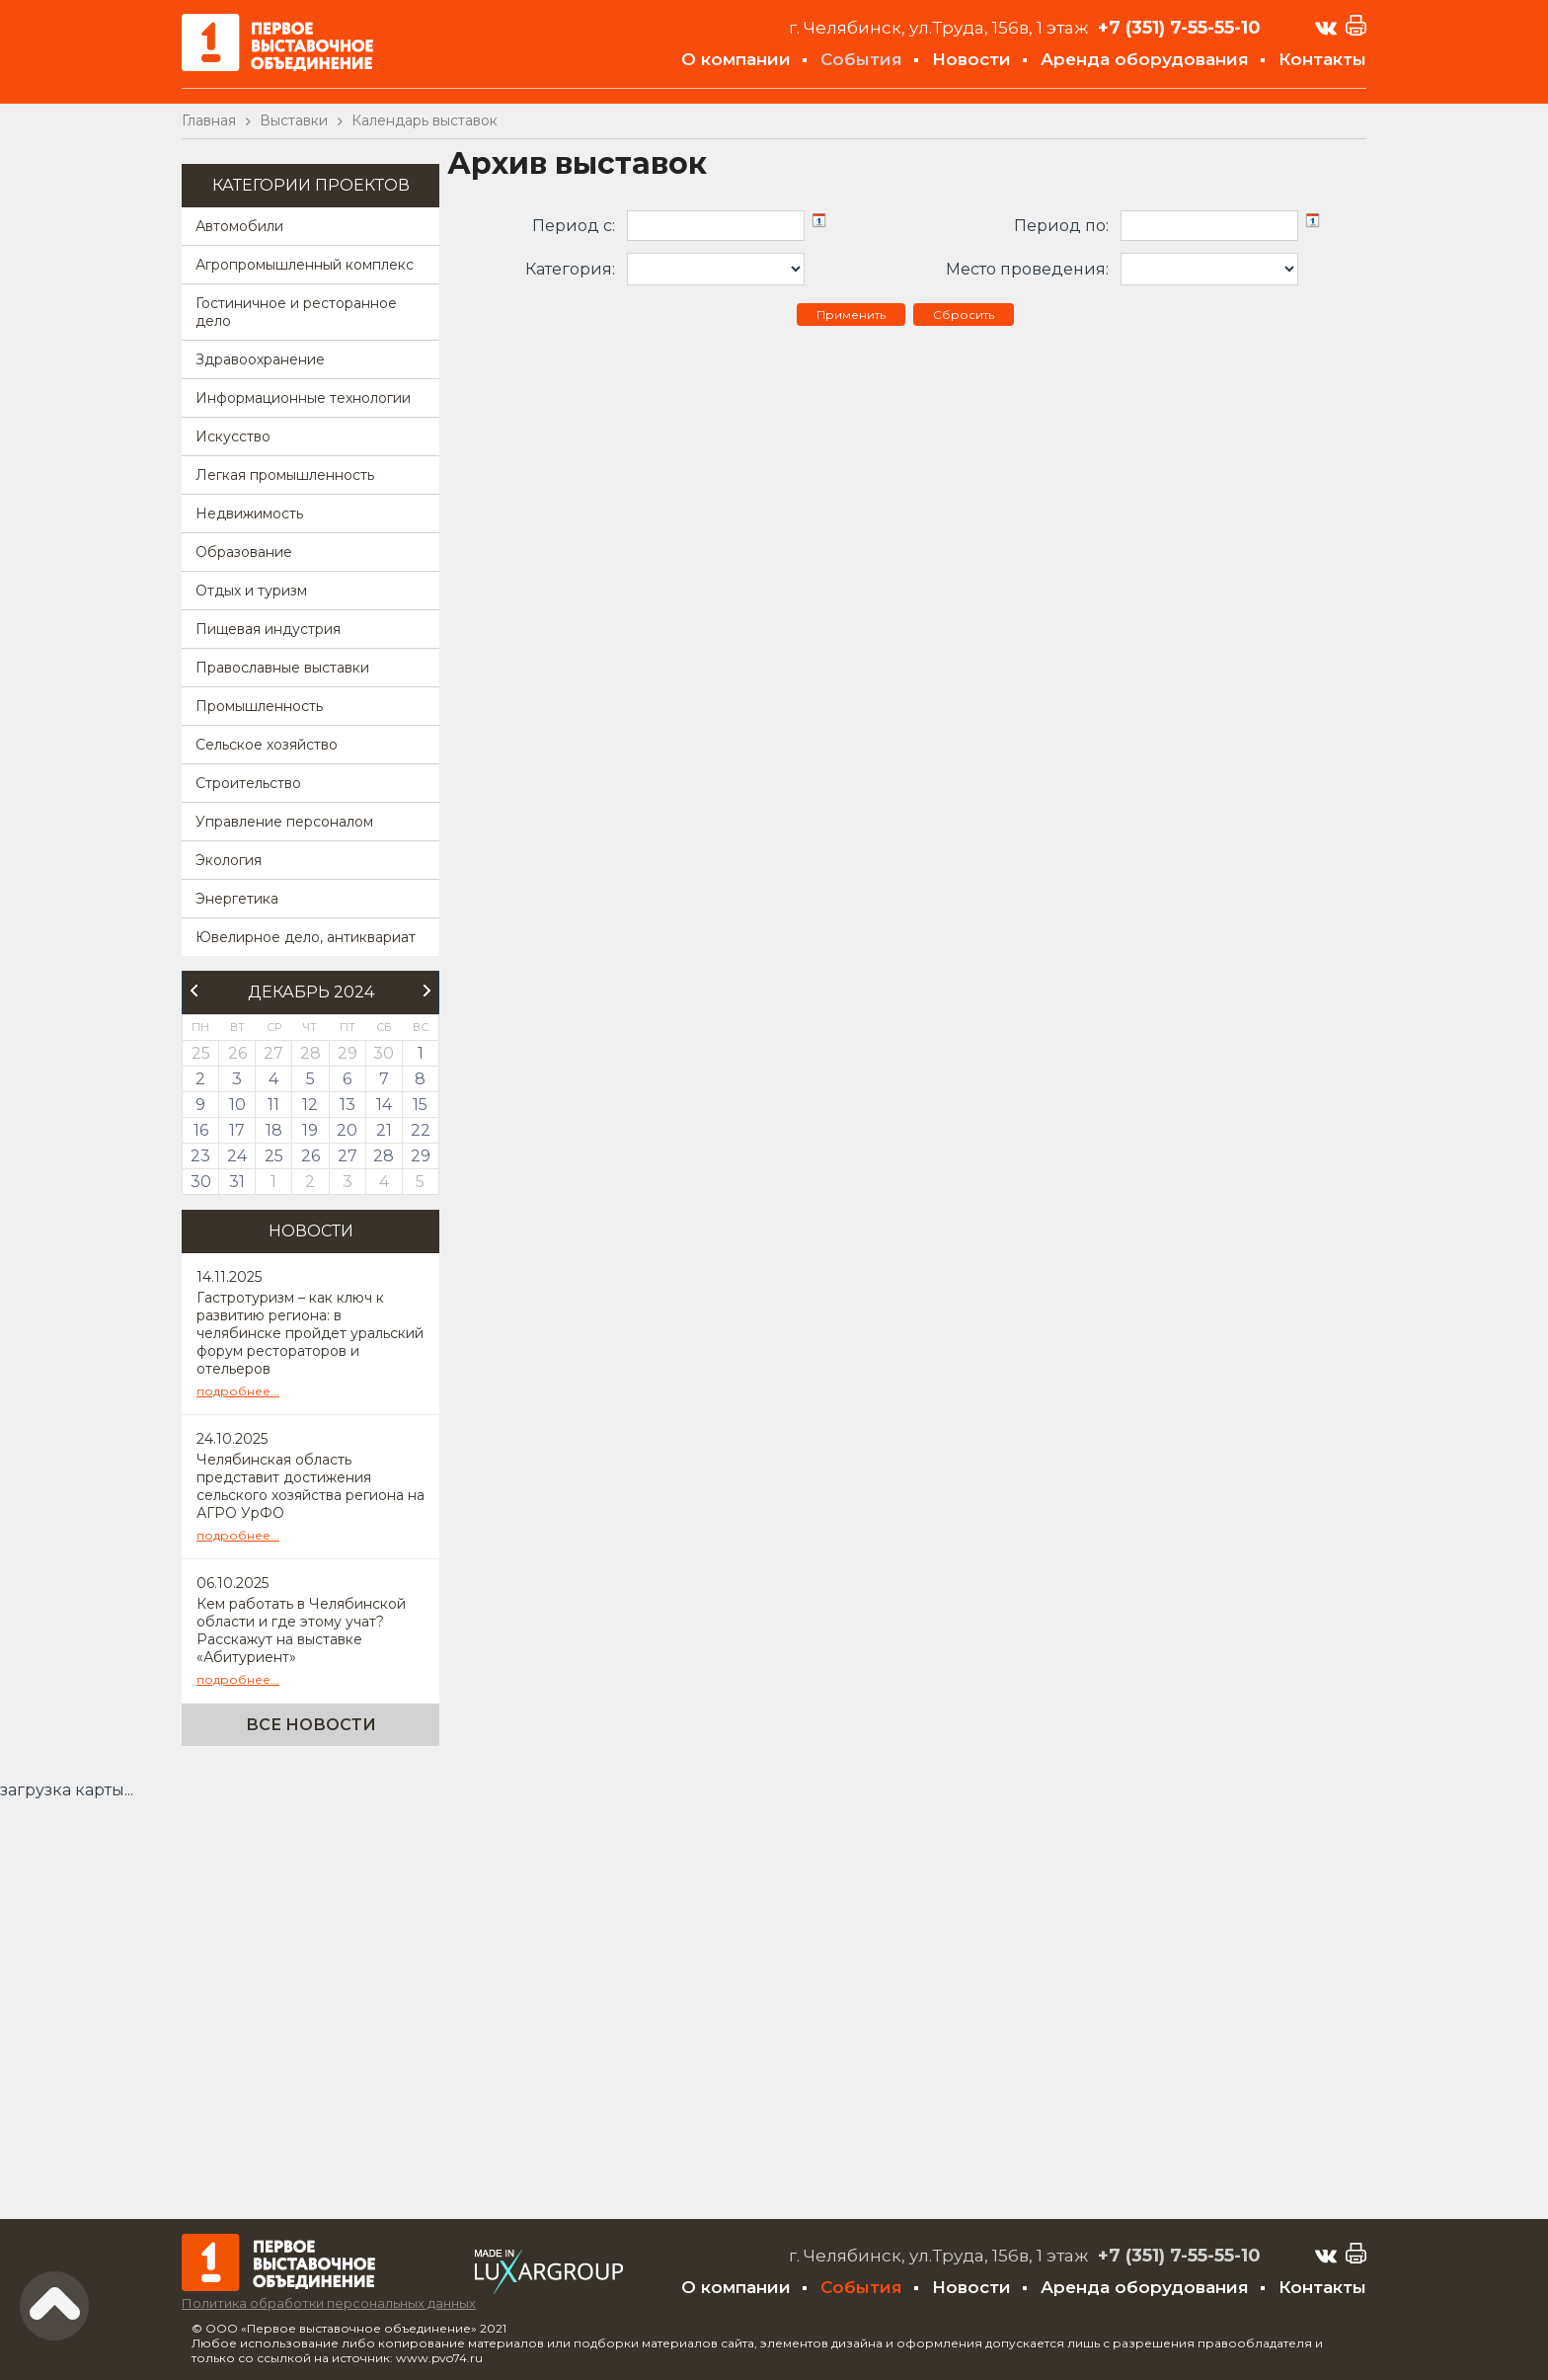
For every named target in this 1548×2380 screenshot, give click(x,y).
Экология (228, 860)
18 (274, 1130)
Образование (243, 552)
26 (310, 1156)
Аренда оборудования (1145, 59)
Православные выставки (282, 667)
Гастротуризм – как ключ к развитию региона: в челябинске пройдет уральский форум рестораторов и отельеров (310, 1333)
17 (237, 1130)
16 (201, 1130)
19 (310, 1130)
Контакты (1322, 59)
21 (384, 1130)
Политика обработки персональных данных (329, 2303)
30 (201, 1181)
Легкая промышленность (284, 475)
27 (347, 1156)
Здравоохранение (260, 359)
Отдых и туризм (251, 590)
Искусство (233, 436)
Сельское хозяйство (266, 745)
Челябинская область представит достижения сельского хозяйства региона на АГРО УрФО (310, 1486)
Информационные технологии (303, 398)
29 (420, 1156)
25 (274, 1156)
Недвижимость (249, 513)
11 (273, 1104)
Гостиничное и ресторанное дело (296, 312)
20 (347, 1130)
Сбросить (963, 314)
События (861, 59)
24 (237, 1156)
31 (237, 1181)
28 (383, 1156)
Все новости (311, 1724)
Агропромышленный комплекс (304, 265)
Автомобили (239, 226)
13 (347, 1104)
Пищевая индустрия (268, 629)
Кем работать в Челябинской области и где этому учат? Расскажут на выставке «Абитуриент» (301, 1630)
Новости (971, 59)
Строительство (248, 783)
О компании (736, 59)
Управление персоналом (284, 822)
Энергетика (236, 899)
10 (237, 1104)
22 (420, 1130)
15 (420, 1104)
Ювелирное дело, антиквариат (305, 937)
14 (384, 1104)
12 (310, 1104)
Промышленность (259, 706)
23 (200, 1156)
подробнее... (237, 1391)
